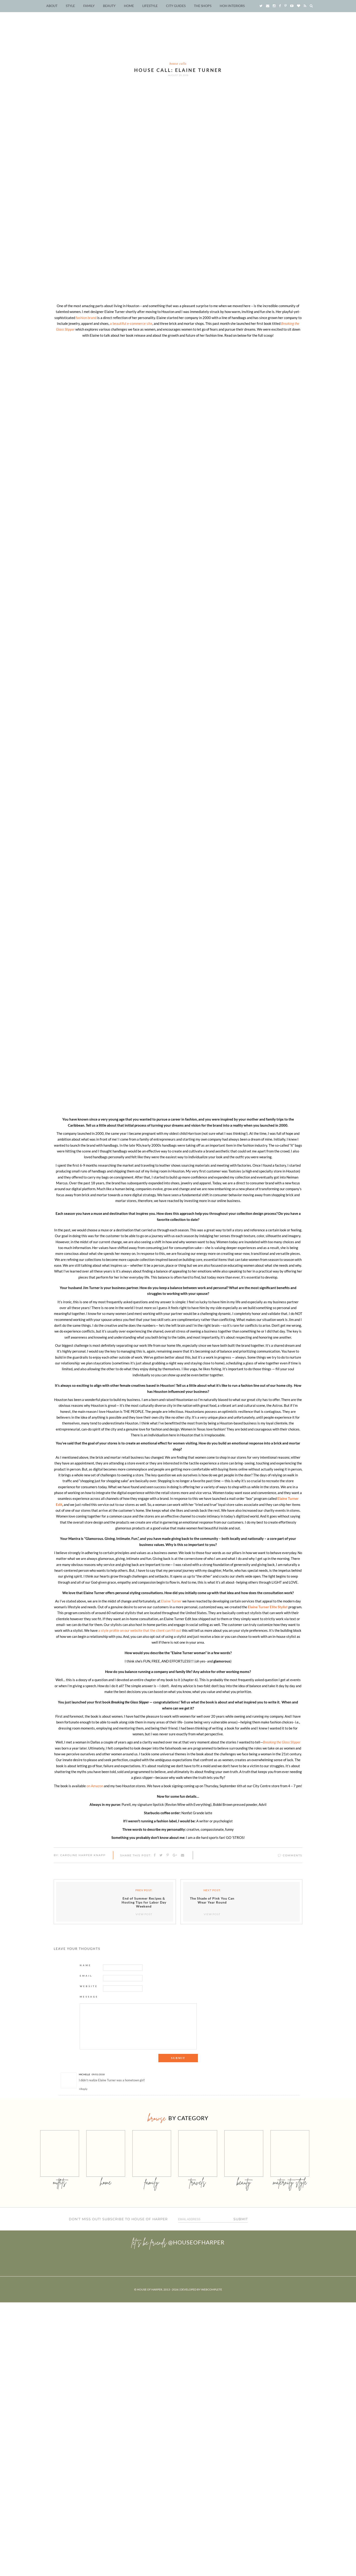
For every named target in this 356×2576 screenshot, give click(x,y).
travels (198, 2182)
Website (89, 1986)
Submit (240, 2219)
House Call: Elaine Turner (178, 70)
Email (86, 1975)
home (105, 2182)
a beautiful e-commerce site (131, 323)
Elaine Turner (171, 1601)
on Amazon (95, 1786)
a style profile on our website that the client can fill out (139, 1630)
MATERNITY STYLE (290, 2182)
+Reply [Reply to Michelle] (83, 2089)
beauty (244, 2182)
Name (85, 1965)
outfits (59, 2182)
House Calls (178, 63)
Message (89, 1996)
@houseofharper (196, 2242)
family (152, 2182)
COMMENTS (290, 1855)
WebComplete (211, 2289)
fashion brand (86, 318)
